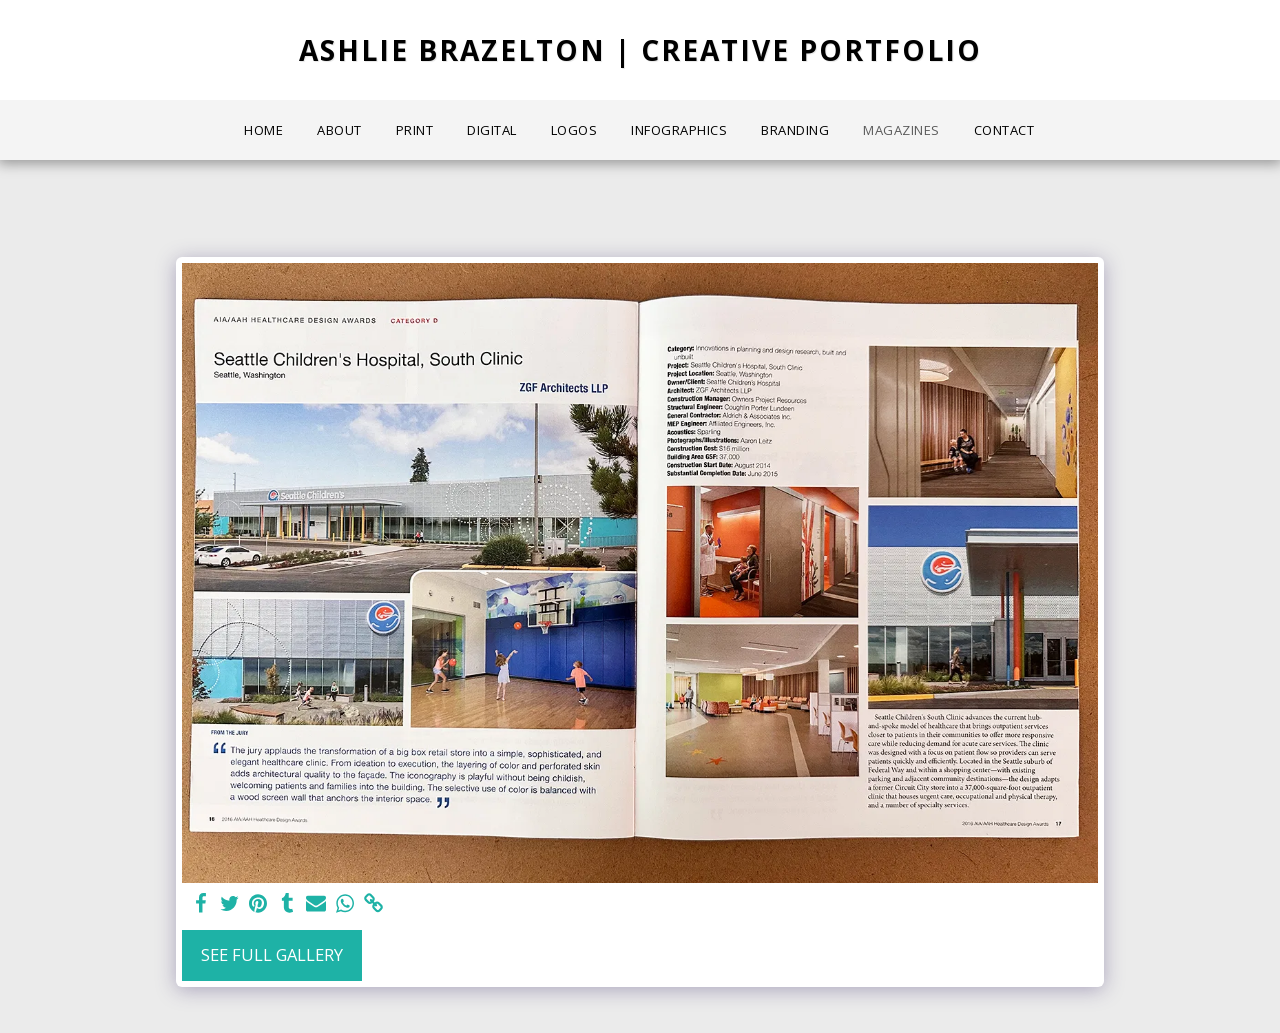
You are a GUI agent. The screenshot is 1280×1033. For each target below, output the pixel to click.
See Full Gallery (272, 954)
